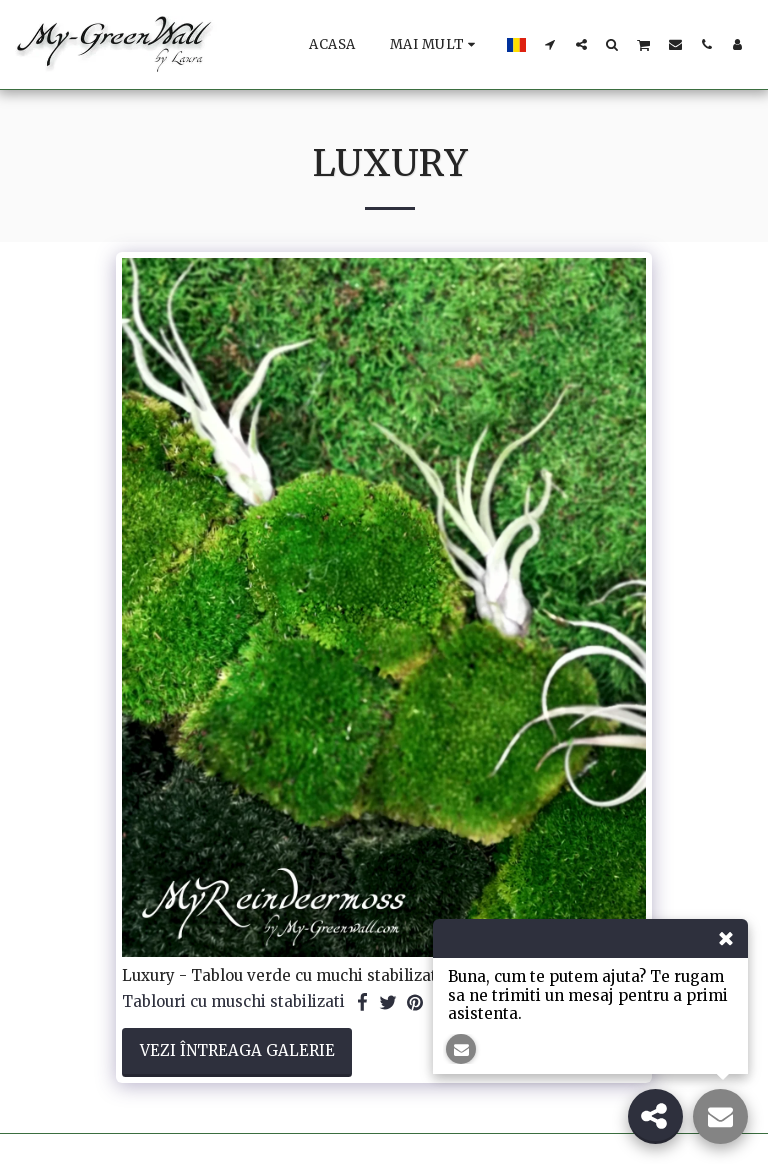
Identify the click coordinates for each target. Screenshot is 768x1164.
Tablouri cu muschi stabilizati (233, 1002)
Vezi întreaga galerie (237, 1050)
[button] (550, 44)
